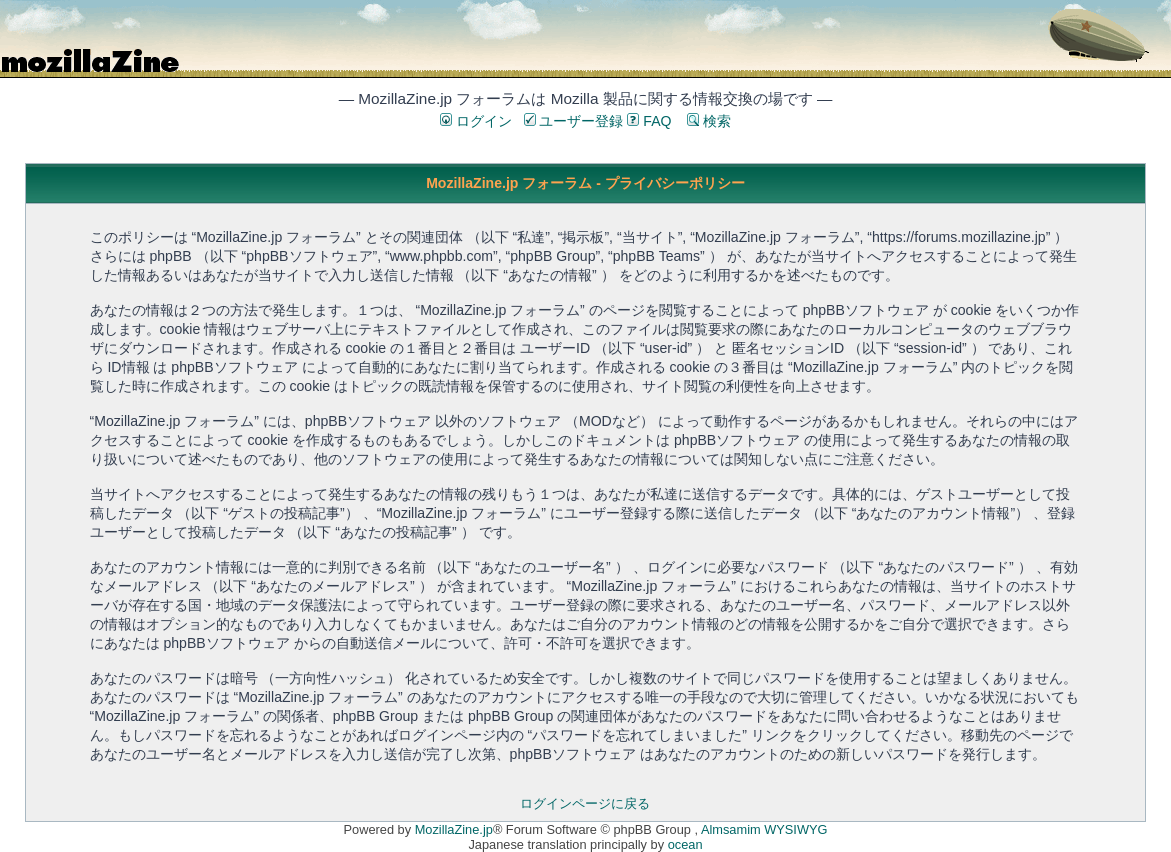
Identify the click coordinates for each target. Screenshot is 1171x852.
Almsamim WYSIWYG (764, 829)
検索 (709, 121)
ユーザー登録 (574, 121)
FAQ (649, 121)
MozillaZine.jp (454, 829)
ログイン (476, 121)
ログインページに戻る (585, 803)
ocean (685, 844)
